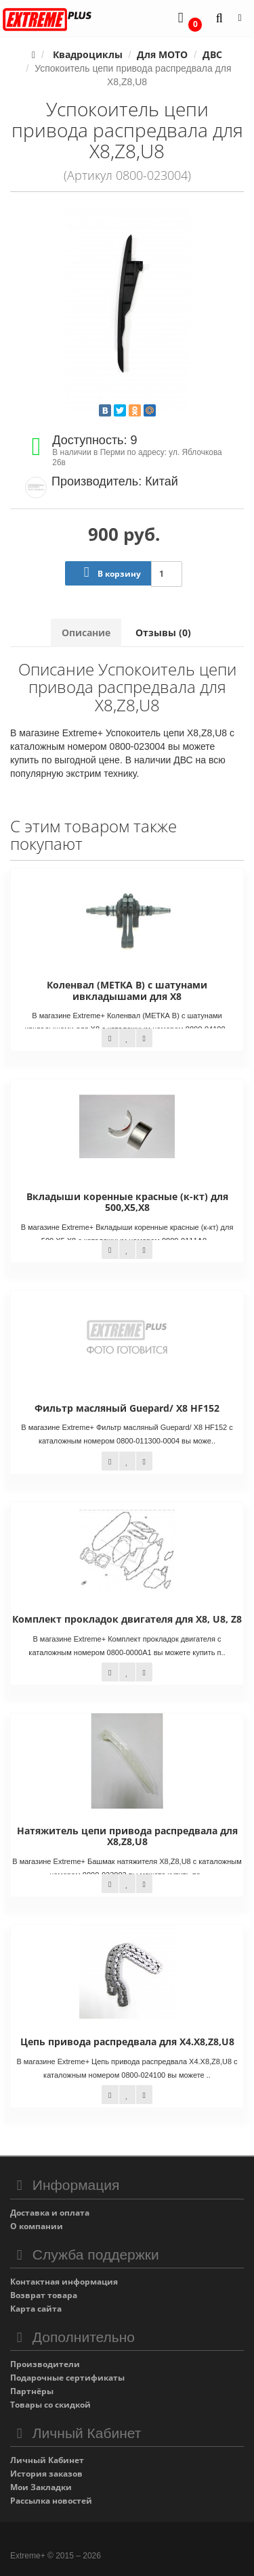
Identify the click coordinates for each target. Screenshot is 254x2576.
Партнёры (32, 2391)
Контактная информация (64, 2281)
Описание (86, 632)
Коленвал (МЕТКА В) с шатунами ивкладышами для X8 (127, 990)
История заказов (46, 2473)
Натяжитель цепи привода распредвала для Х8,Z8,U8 (127, 1836)
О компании (36, 2226)
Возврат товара (43, 2295)
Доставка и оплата (49, 2212)
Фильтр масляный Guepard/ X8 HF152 (127, 1408)
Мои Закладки (41, 2487)
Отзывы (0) (163, 632)
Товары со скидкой (50, 2404)
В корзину (109, 572)
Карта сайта (36, 2308)
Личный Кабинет (47, 2460)
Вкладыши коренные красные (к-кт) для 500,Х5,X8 (127, 1202)
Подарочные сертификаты (67, 2377)
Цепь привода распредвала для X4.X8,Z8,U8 (127, 2041)
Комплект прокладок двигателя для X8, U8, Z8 (127, 1619)
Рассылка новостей (51, 2500)
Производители (45, 2364)
